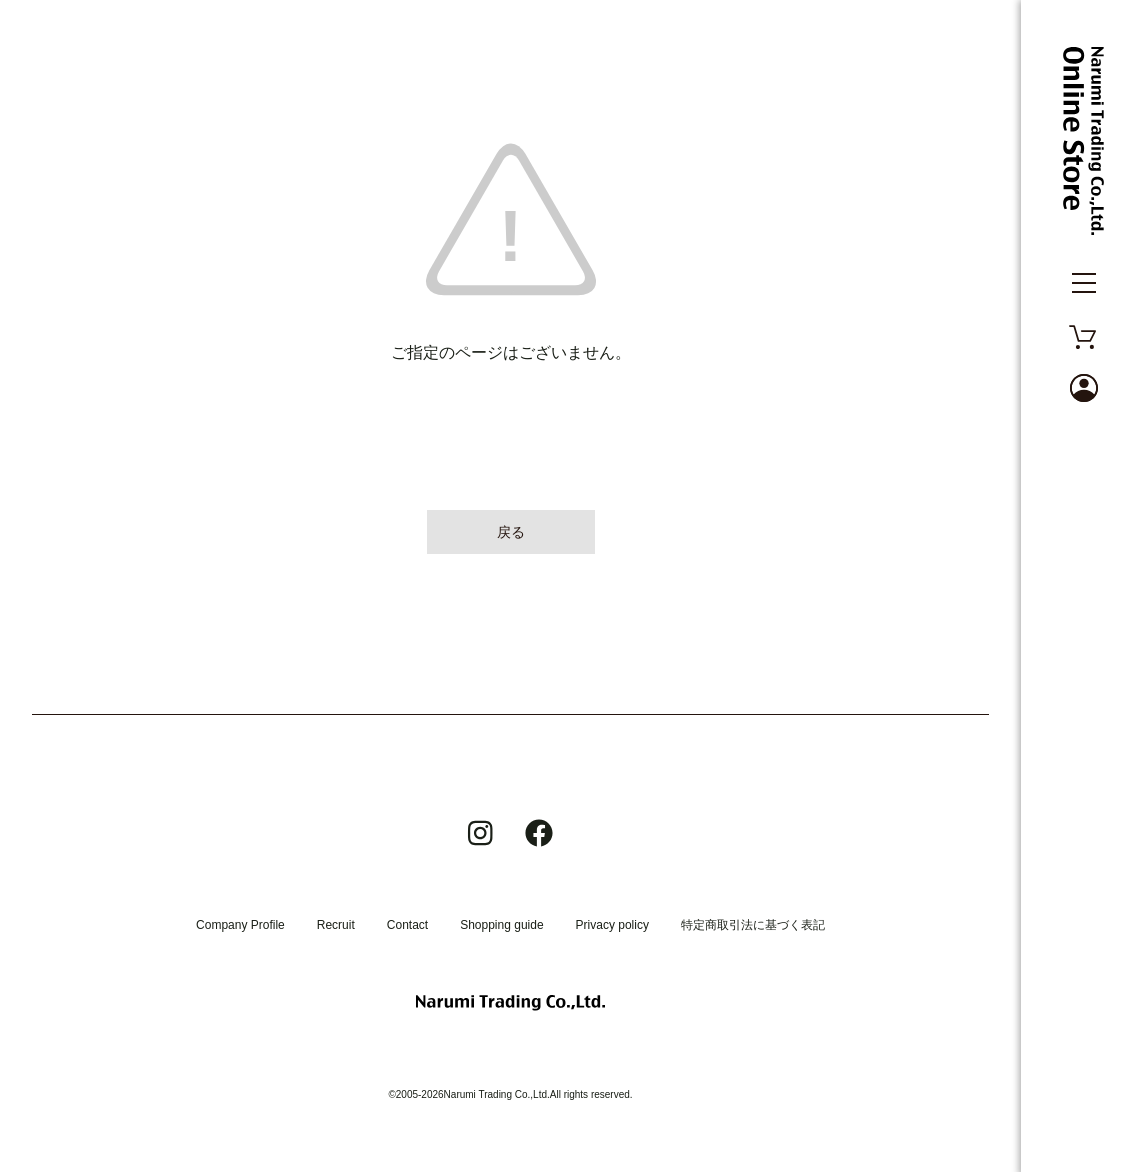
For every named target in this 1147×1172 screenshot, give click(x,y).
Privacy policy (612, 925)
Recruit (336, 925)
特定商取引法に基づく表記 (753, 925)
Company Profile (240, 925)
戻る (511, 532)
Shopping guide (501, 925)
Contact (407, 925)
